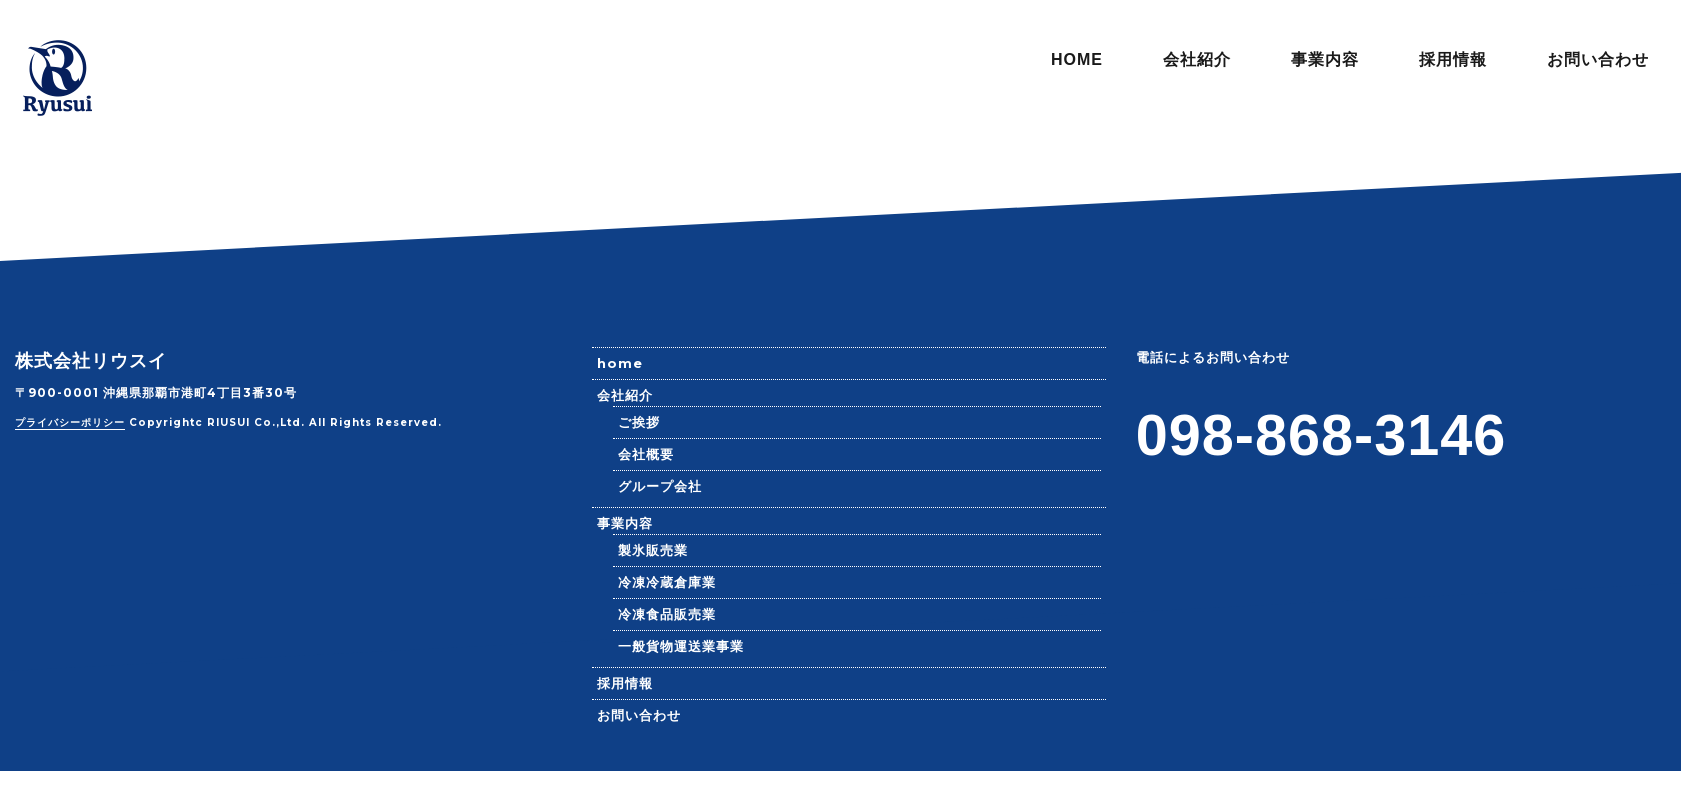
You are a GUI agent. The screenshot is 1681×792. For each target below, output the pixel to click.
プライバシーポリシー (70, 422)
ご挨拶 (639, 422)
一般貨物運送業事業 (681, 646)
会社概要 (646, 454)
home (620, 363)
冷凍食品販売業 (667, 614)
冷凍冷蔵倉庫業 (667, 582)
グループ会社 (660, 486)
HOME (1077, 59)
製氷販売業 (653, 550)
